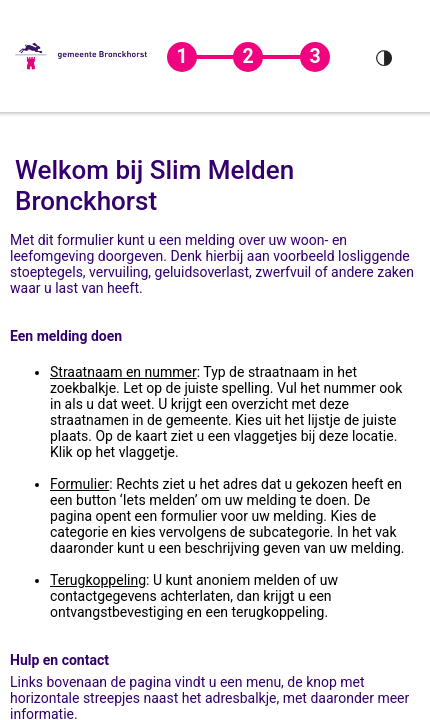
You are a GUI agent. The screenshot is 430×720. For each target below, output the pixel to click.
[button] (81, 56)
